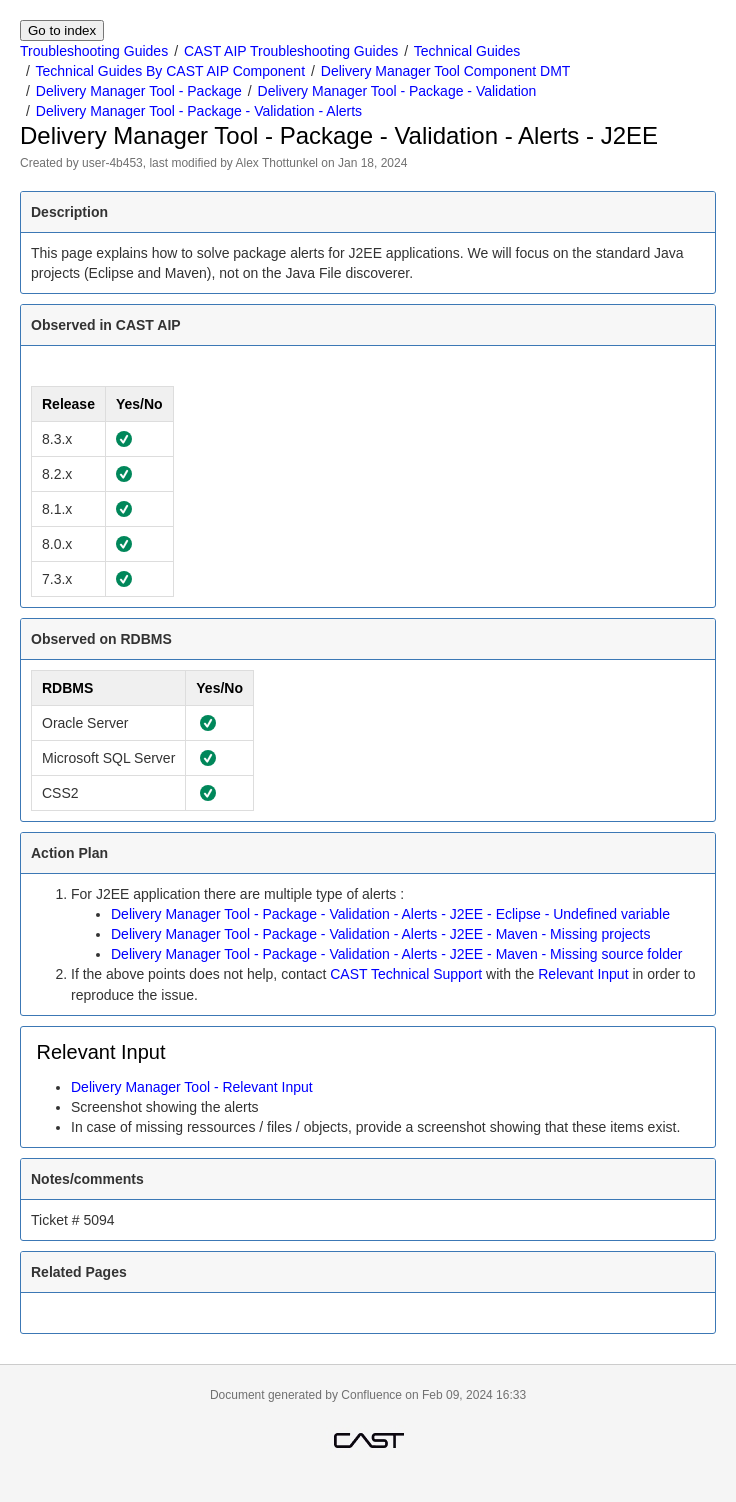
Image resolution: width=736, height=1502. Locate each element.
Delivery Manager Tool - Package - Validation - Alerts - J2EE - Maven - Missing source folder (396, 954)
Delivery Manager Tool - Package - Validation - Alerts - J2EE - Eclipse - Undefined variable (390, 914)
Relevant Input (583, 974)
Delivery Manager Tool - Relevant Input (192, 1087)
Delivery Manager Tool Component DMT (446, 71)
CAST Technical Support (406, 974)
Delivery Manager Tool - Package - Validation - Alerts (199, 111)
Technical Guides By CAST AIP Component (171, 71)
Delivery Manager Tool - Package (139, 91)
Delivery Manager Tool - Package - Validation (397, 91)
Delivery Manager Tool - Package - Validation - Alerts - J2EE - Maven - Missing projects (380, 934)
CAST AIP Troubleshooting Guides (291, 51)
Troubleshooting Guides (94, 51)
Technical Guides (467, 51)
